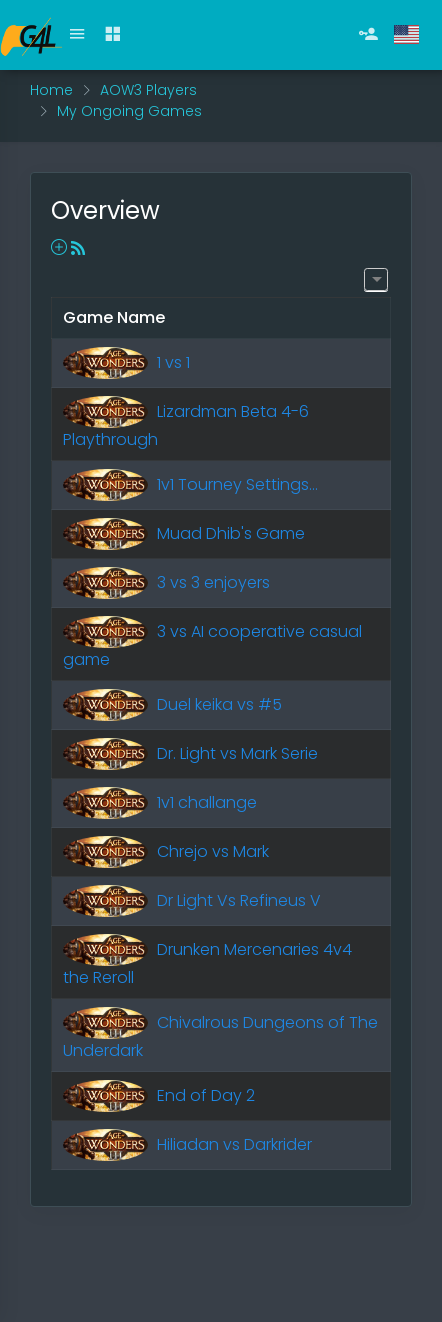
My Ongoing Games (129, 111)
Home (51, 90)
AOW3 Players (148, 90)
